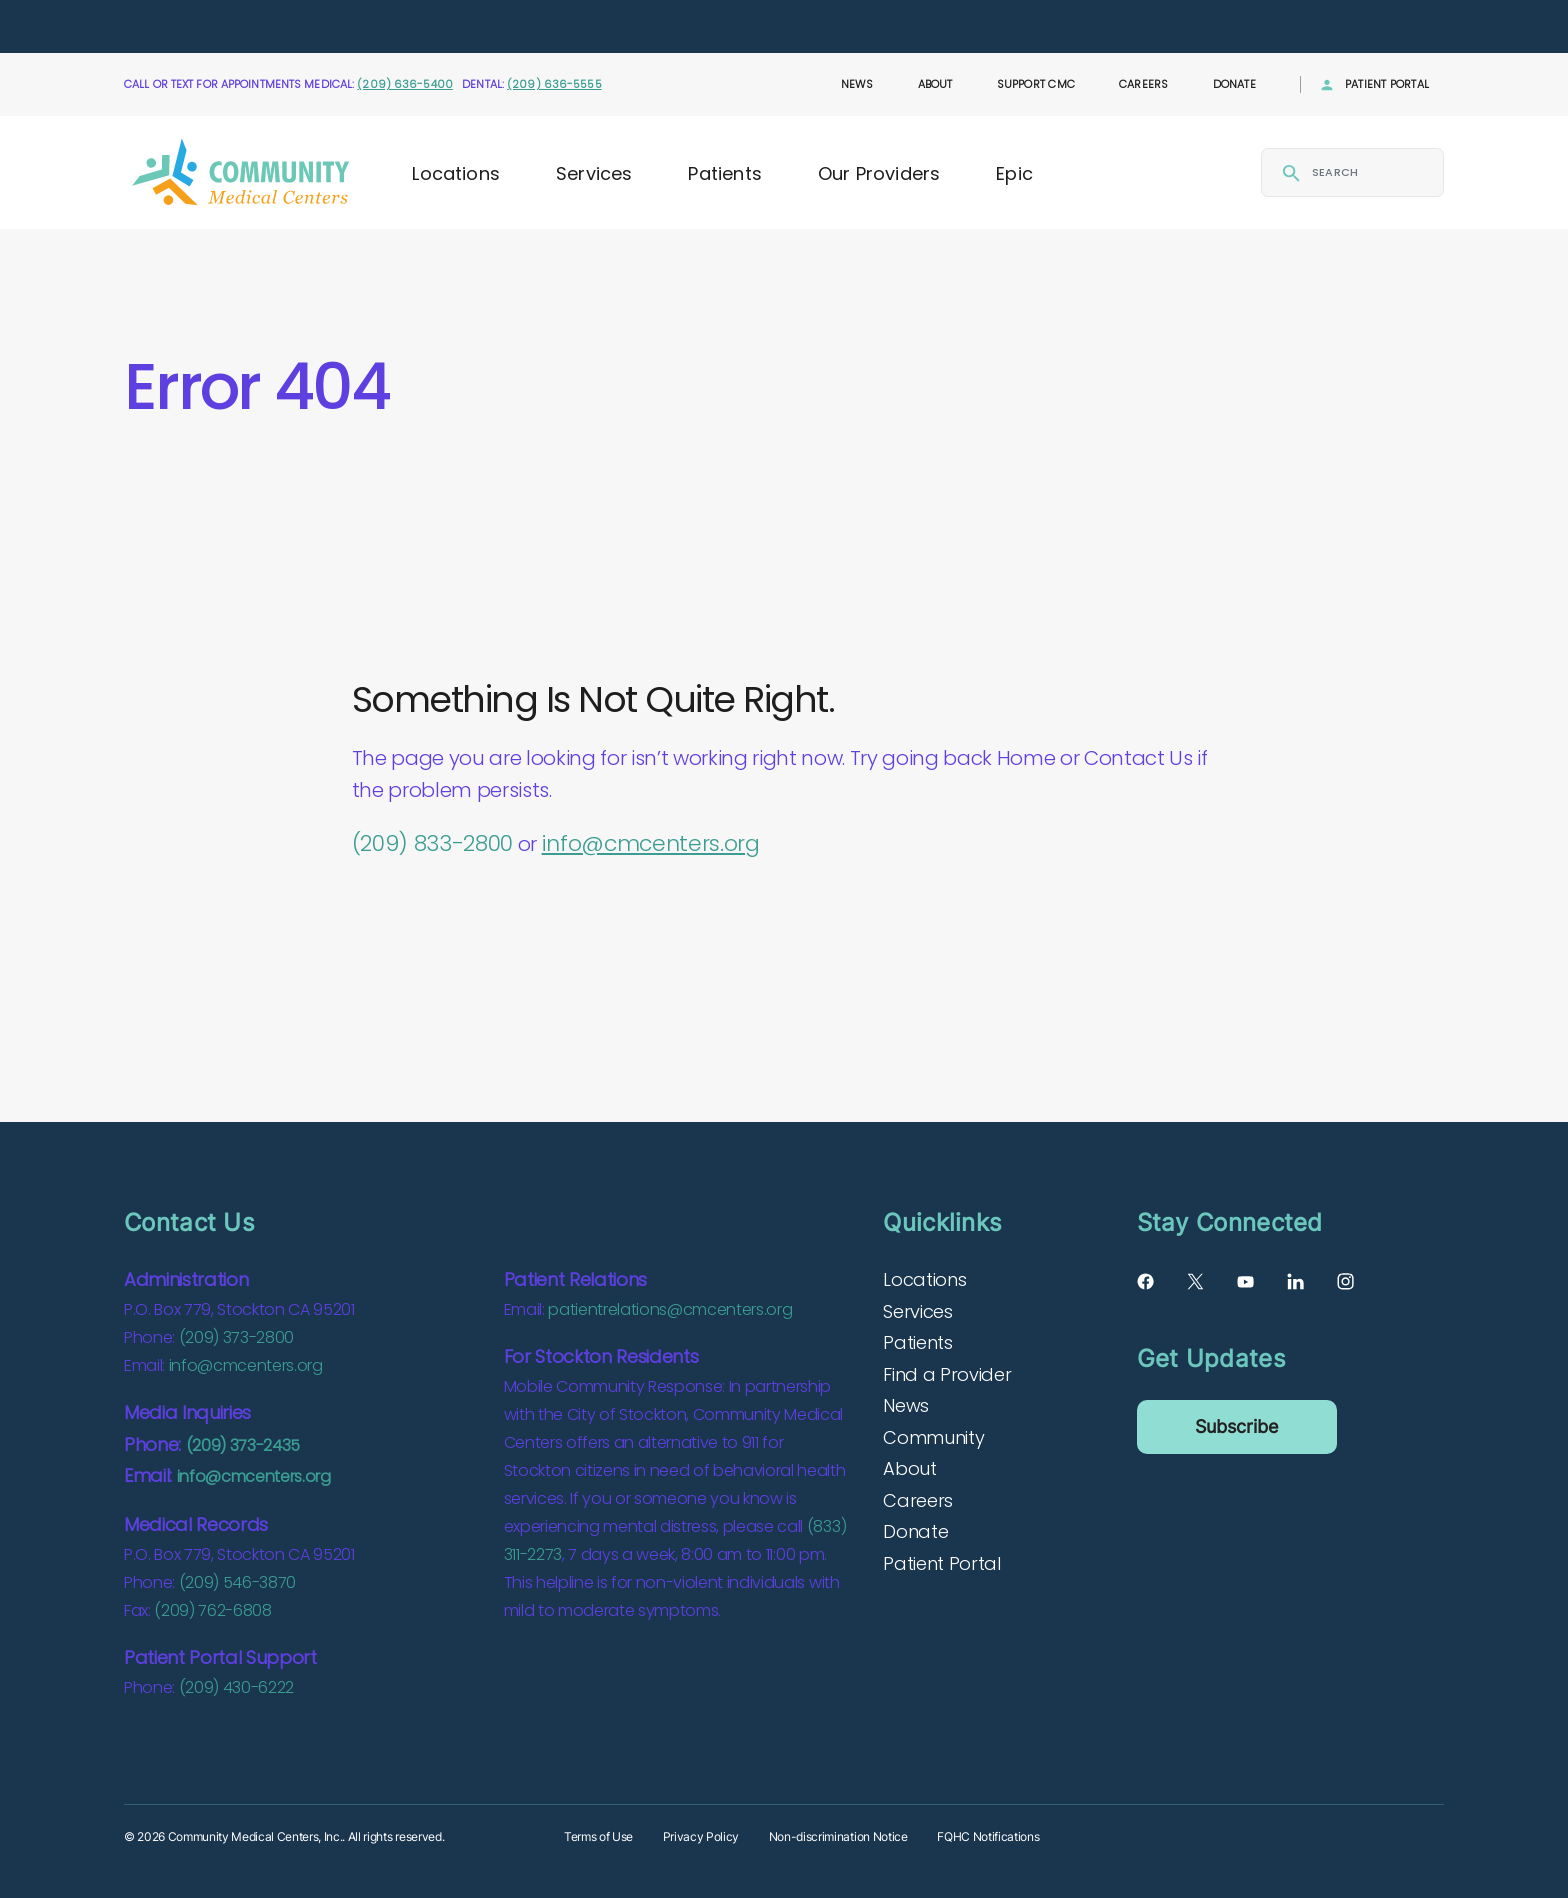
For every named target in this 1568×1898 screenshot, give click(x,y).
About (935, 84)
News (857, 84)
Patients (724, 173)
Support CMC (1036, 84)
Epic (1014, 173)
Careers (1144, 84)
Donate (1234, 84)
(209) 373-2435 (243, 1445)
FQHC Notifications (988, 1836)
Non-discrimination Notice (838, 1836)
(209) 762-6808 (212, 1610)
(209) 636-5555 (554, 84)
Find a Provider (947, 1374)
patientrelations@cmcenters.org (670, 1309)
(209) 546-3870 (237, 1582)
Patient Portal (1387, 84)
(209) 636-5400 (405, 84)
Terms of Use (598, 1836)
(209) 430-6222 (236, 1687)
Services (594, 173)
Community (933, 1437)
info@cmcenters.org (651, 843)
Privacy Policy (701, 1836)
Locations (456, 173)
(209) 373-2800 (236, 1337)
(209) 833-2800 (432, 843)
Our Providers (879, 173)
